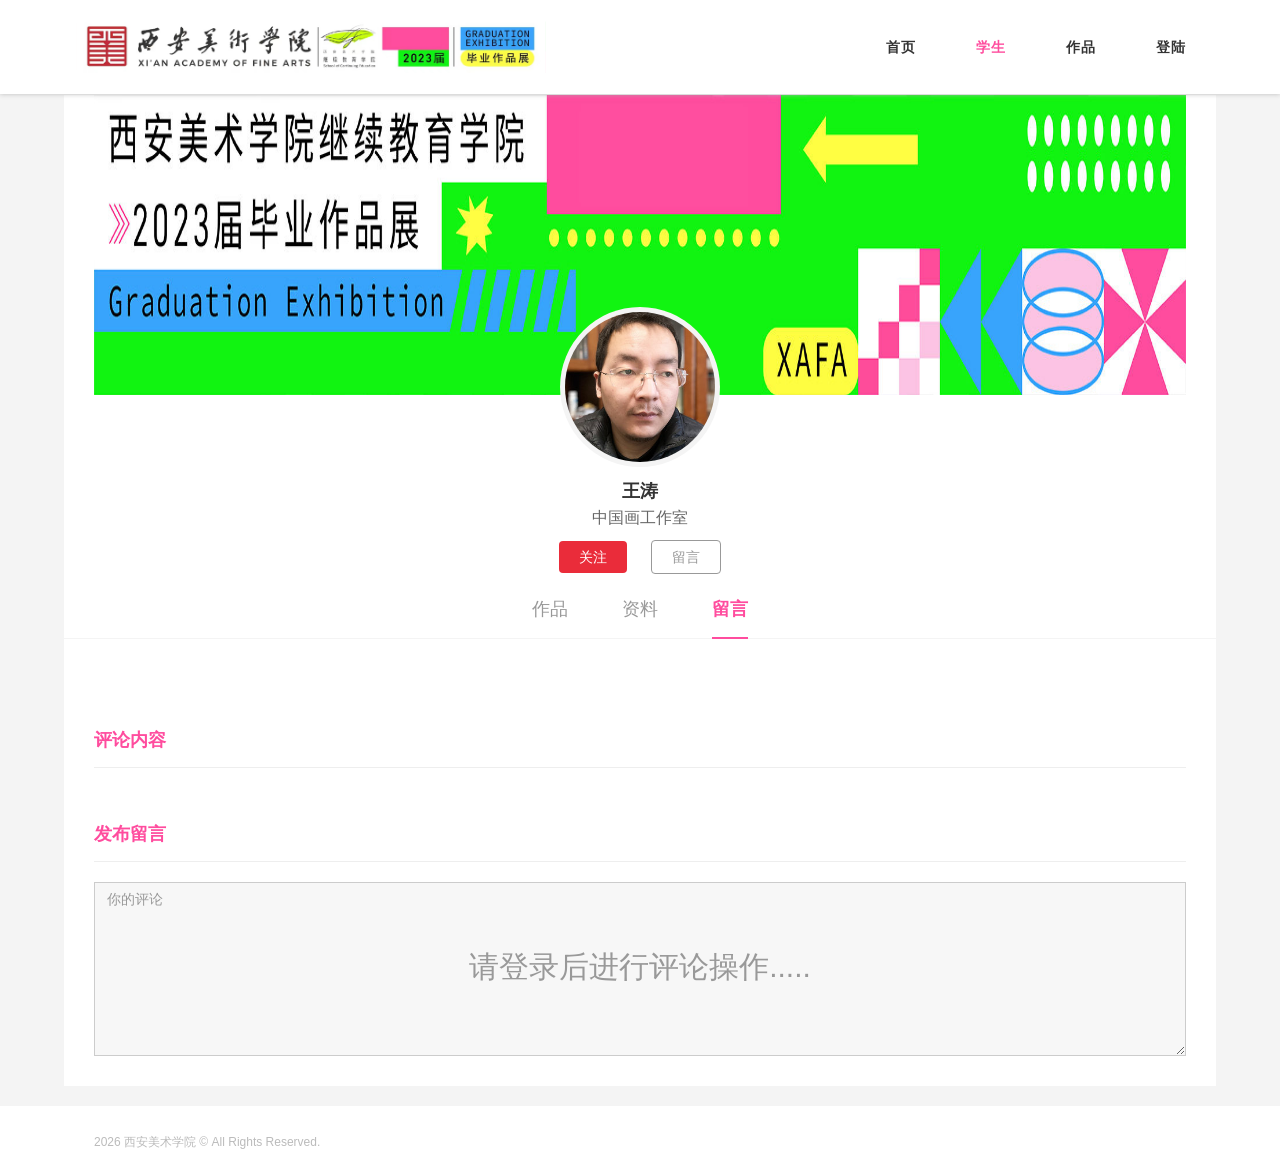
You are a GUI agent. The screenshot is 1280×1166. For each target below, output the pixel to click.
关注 (593, 557)
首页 (901, 47)
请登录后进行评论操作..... (640, 966)
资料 (640, 609)
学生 (991, 47)
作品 (1081, 47)
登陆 (1171, 47)
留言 (686, 557)
